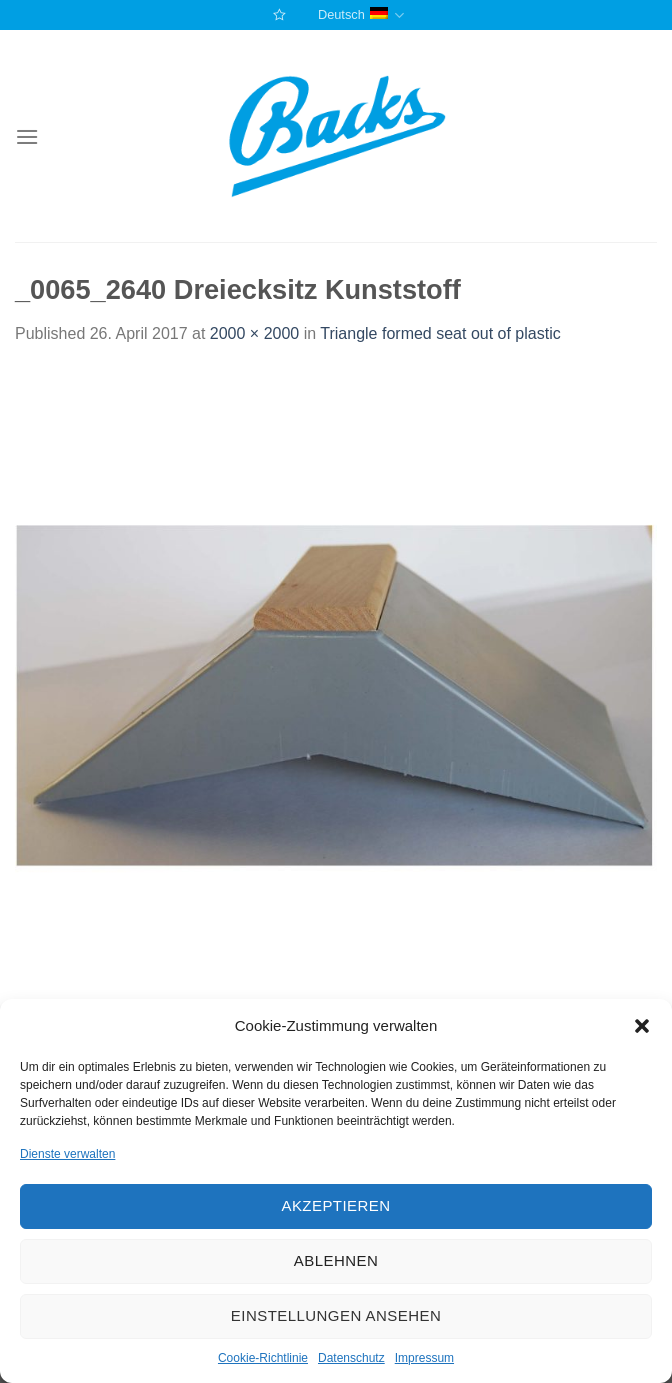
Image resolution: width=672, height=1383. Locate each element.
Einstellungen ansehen (336, 1315)
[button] (642, 1026)
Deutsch (361, 15)
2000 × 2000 (254, 333)
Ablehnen (336, 1260)
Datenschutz (351, 1358)
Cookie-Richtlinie (263, 1358)
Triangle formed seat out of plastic (440, 333)
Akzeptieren (335, 1205)
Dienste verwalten (67, 1154)
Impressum (424, 1358)
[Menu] (27, 136)
